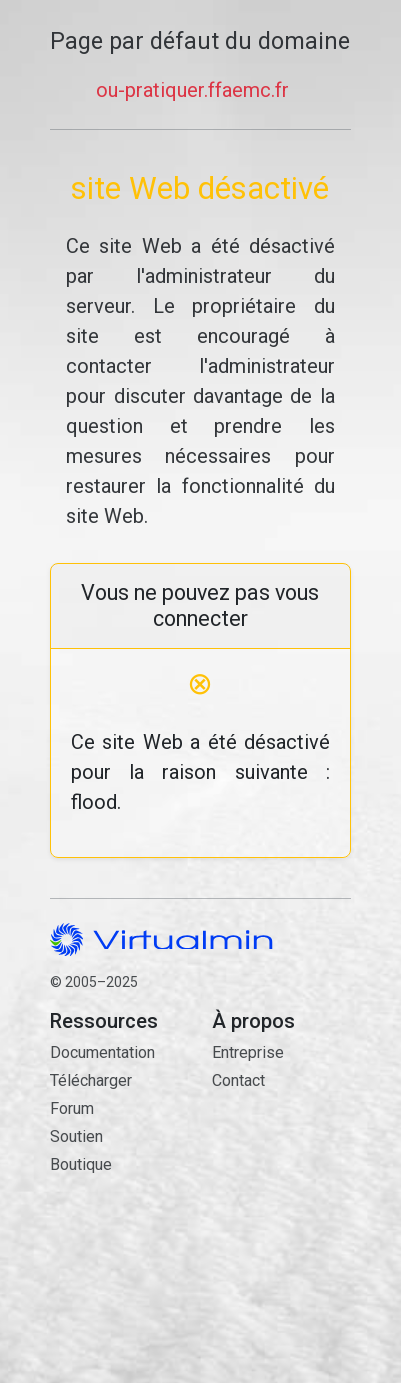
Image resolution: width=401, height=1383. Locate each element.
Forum (72, 1108)
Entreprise (248, 1052)
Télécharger (91, 1080)
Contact (281, 1172)
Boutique (81, 1164)
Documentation (102, 1052)
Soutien (76, 1136)
